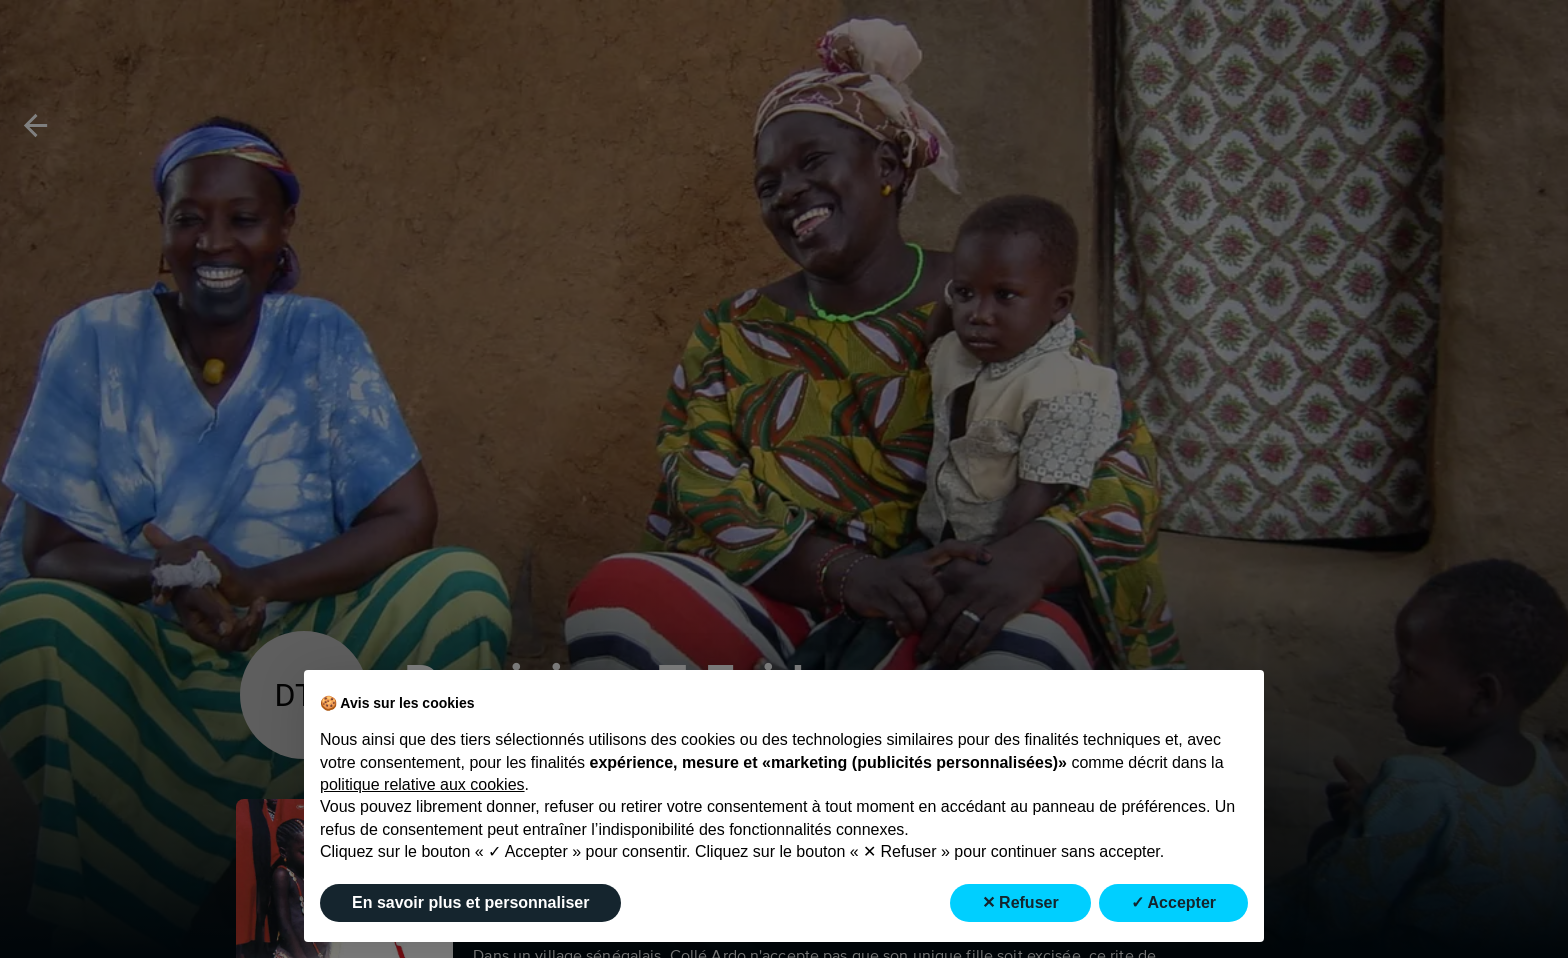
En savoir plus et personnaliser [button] (470, 902)
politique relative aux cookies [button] (422, 784)
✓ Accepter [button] (1173, 902)
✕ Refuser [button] (1020, 902)
